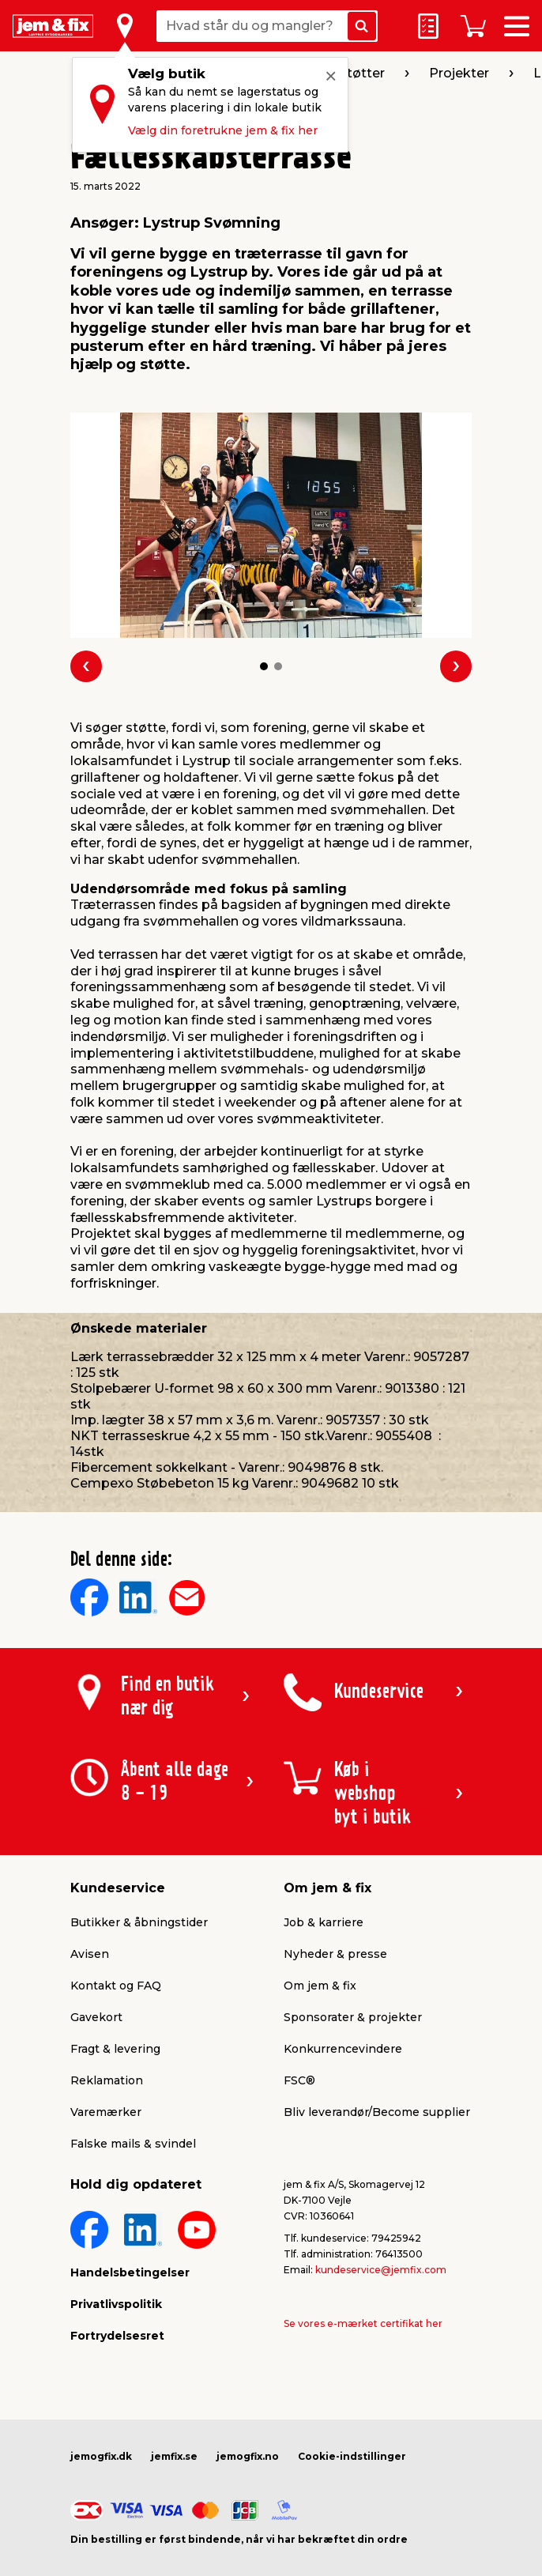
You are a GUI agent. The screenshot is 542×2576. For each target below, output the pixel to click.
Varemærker (105, 2112)
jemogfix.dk (101, 2456)
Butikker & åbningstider (139, 1922)
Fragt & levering (115, 2049)
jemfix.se (174, 2456)
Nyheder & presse (335, 1954)
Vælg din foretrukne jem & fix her (223, 130)
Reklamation (106, 2080)
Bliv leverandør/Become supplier (377, 2112)
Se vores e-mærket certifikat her (363, 2323)
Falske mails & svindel (133, 2144)
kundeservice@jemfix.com (380, 2270)
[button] (264, 666)
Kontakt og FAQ (115, 1985)
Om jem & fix (320, 1985)
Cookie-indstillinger (352, 2456)
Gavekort (96, 2017)
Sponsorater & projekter (353, 2017)
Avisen (89, 1954)
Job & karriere (323, 1922)
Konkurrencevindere (343, 2049)
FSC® (299, 2080)
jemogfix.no (247, 2456)
